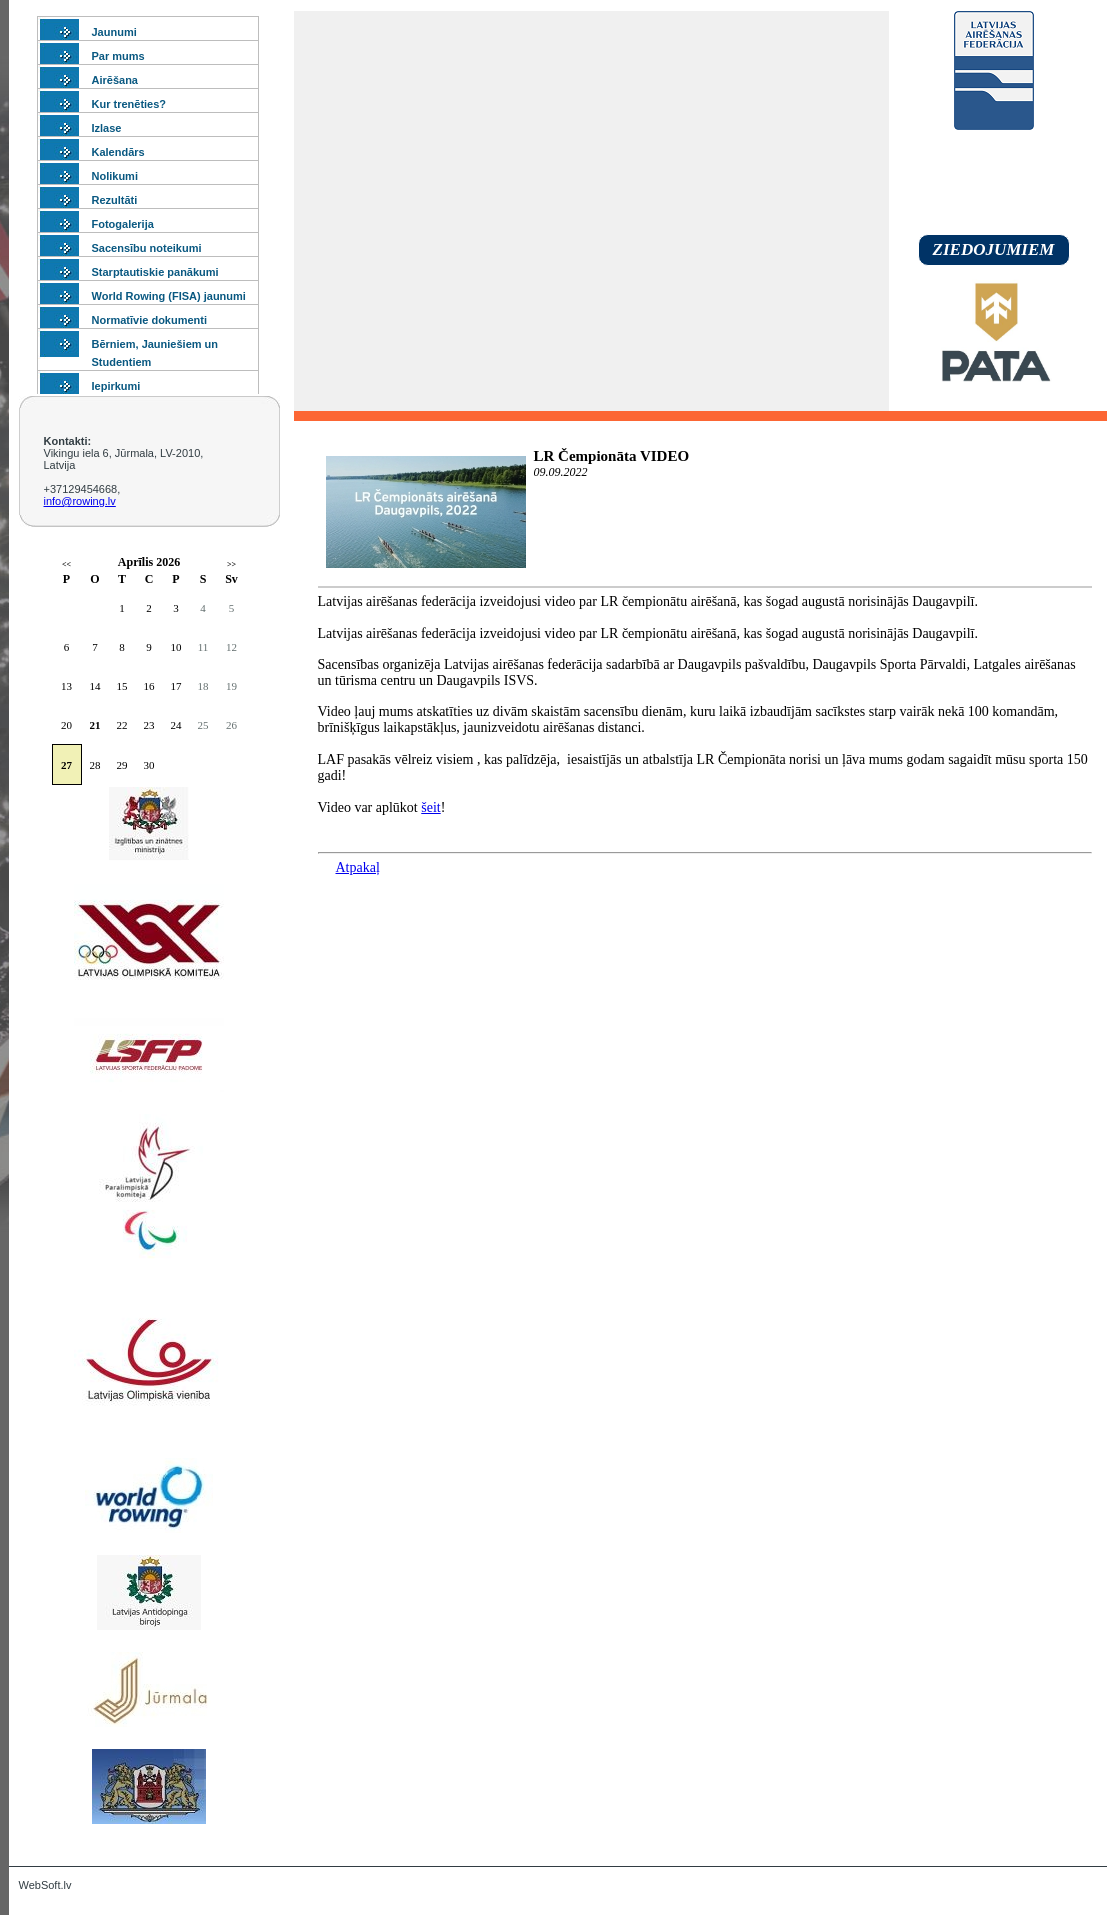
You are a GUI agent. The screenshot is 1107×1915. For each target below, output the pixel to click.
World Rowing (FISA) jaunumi (169, 296)
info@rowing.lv (80, 501)
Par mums (118, 56)
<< (66, 564)
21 (95, 725)
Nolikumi (115, 176)
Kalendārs (118, 152)
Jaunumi (114, 32)
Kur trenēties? (129, 104)
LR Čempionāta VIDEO (612, 456)
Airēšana (115, 80)
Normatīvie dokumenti (150, 320)
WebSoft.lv (45, 1885)
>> (231, 564)
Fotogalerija (123, 224)
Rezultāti (115, 200)
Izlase (107, 128)
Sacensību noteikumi (147, 248)
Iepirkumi (116, 386)
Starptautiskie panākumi (155, 272)
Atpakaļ (358, 867)
